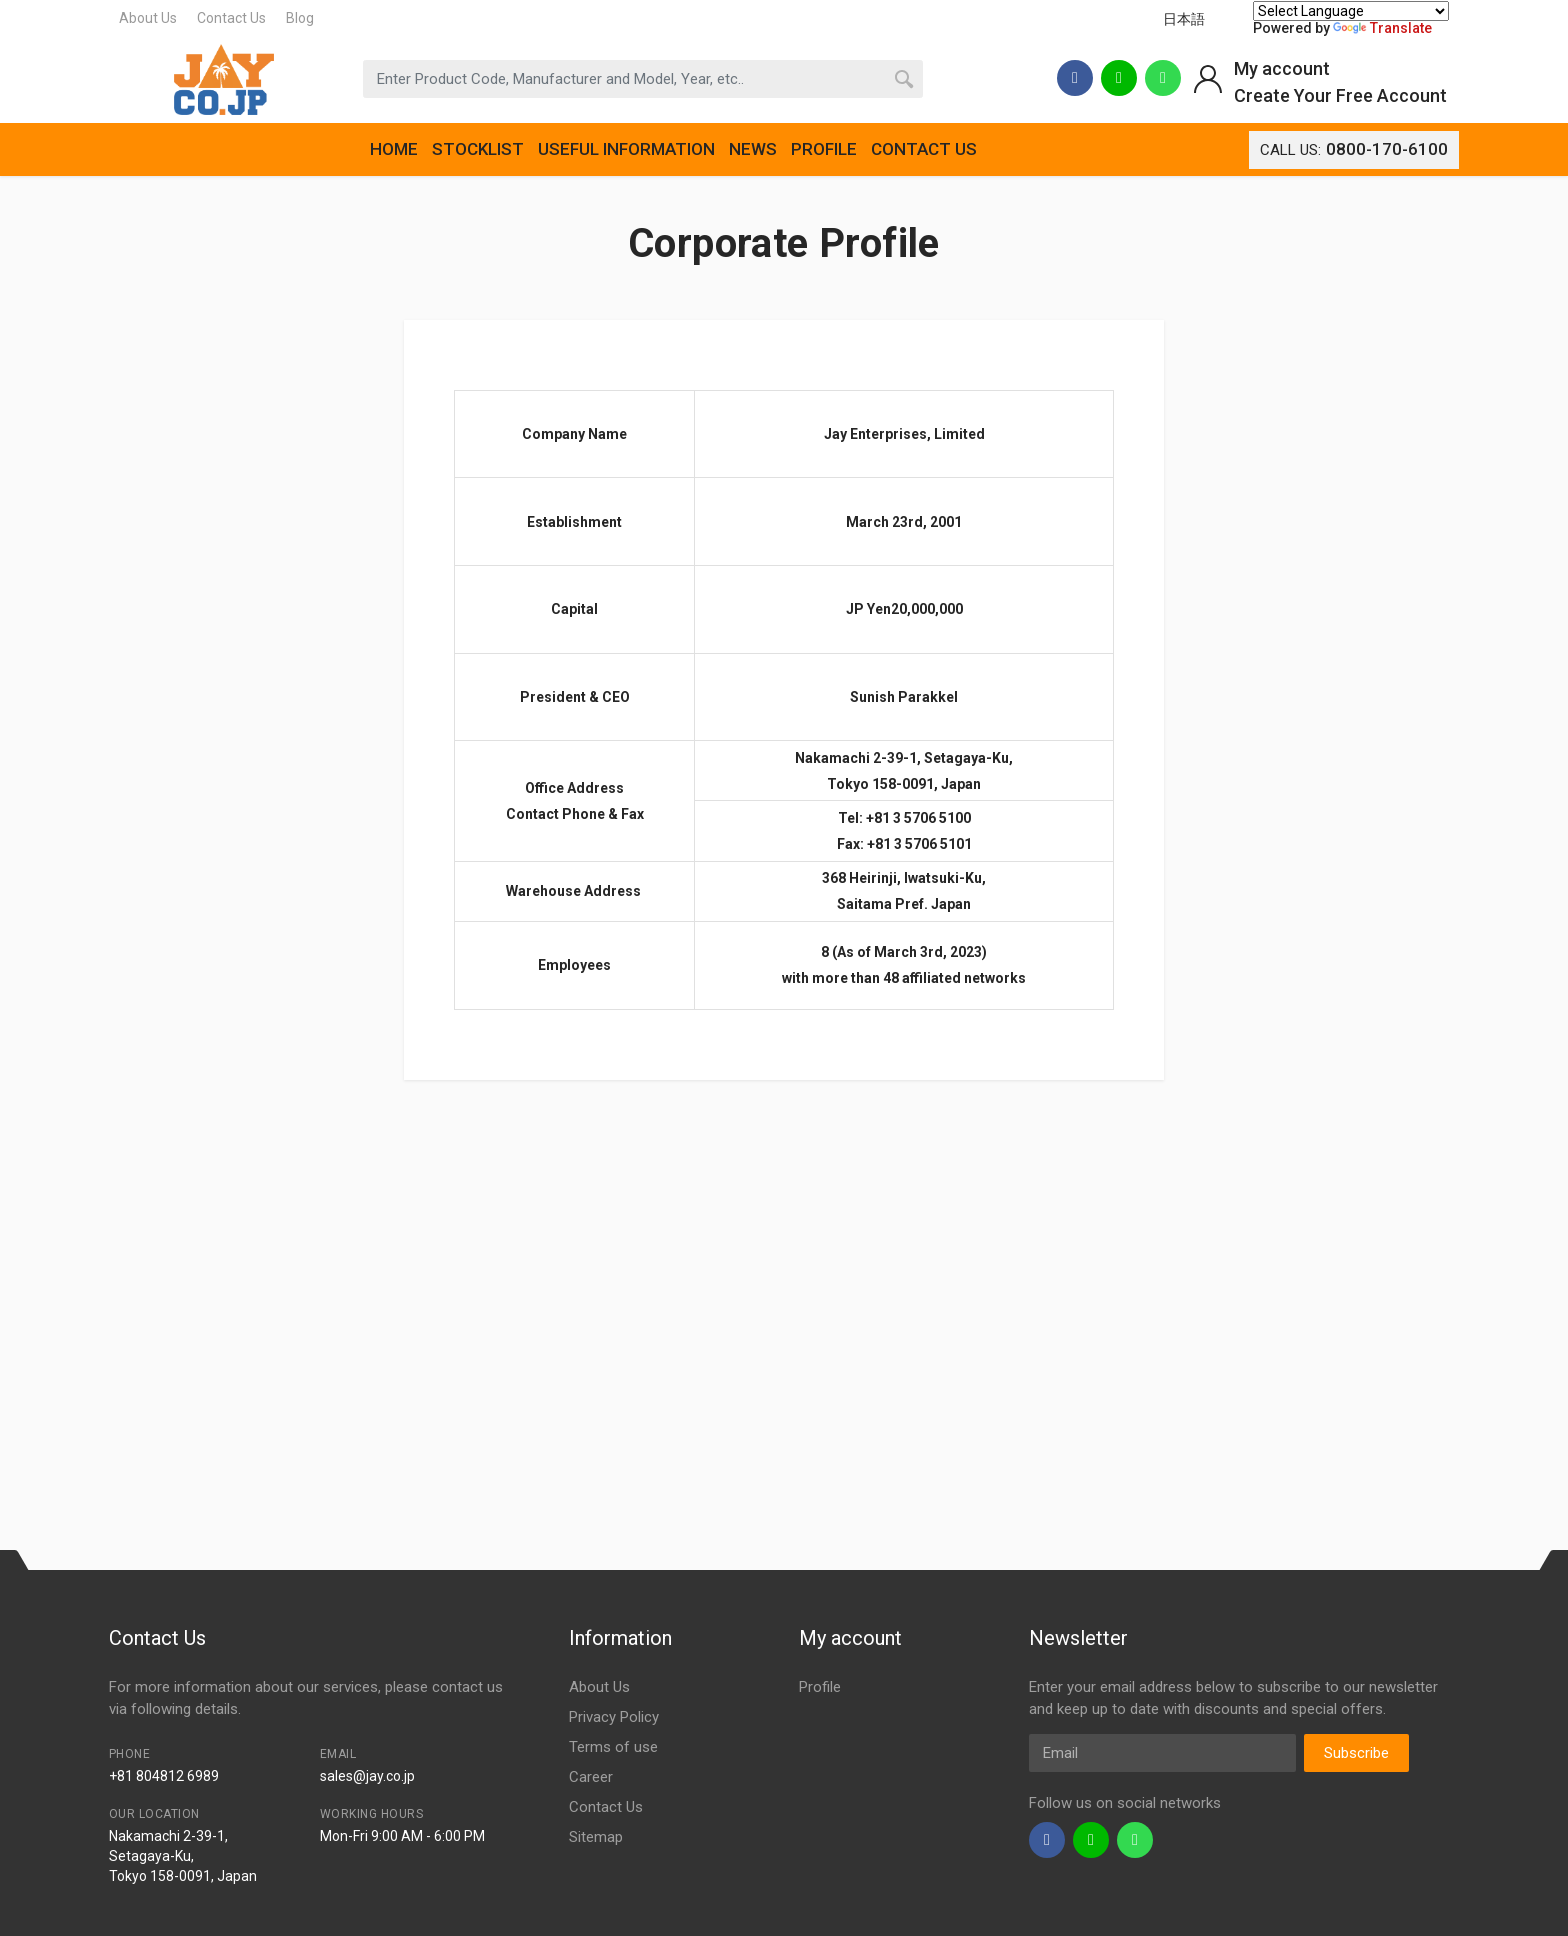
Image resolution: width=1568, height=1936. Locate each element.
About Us (148, 18)
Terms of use (613, 1747)
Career (591, 1777)
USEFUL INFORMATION (626, 149)
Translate (1382, 28)
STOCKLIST (478, 149)
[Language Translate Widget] (1351, 11)
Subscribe (1356, 1753)
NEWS (753, 149)
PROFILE (824, 149)
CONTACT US (924, 149)
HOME (394, 149)
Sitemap (596, 1837)
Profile (820, 1687)
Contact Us (231, 18)
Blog (300, 18)
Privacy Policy (614, 1717)
